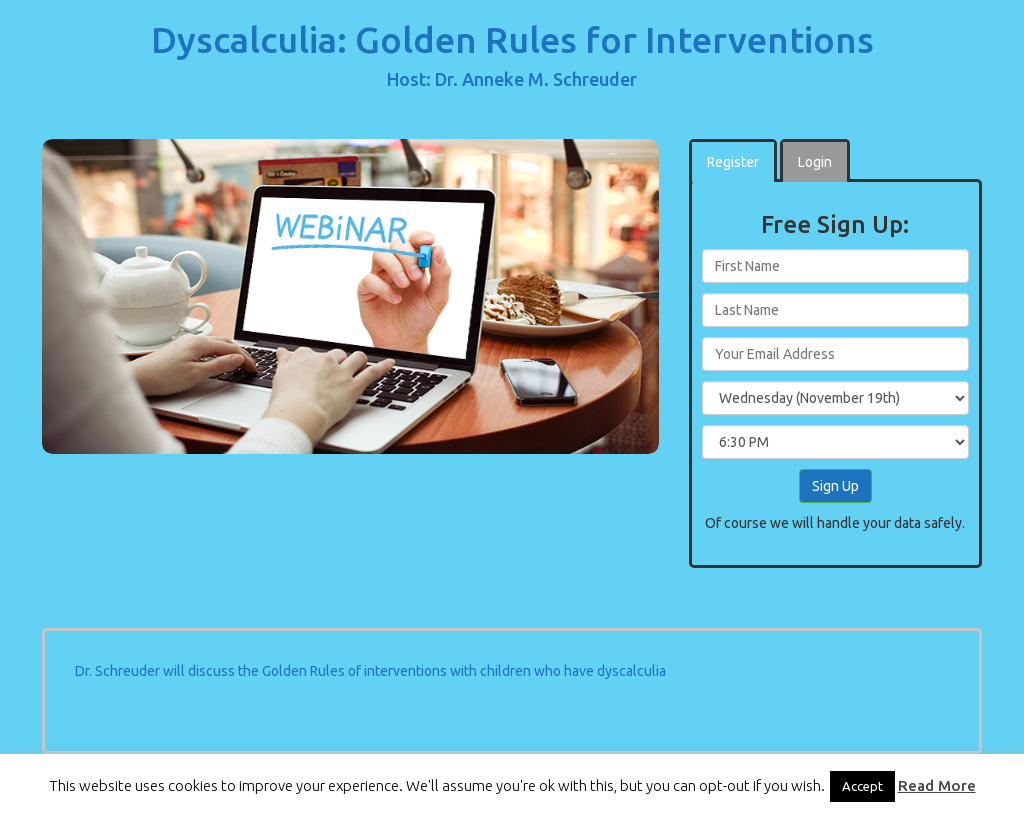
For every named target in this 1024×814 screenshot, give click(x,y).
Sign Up (835, 486)
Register (733, 162)
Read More (937, 785)
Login (815, 162)
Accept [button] (862, 786)
